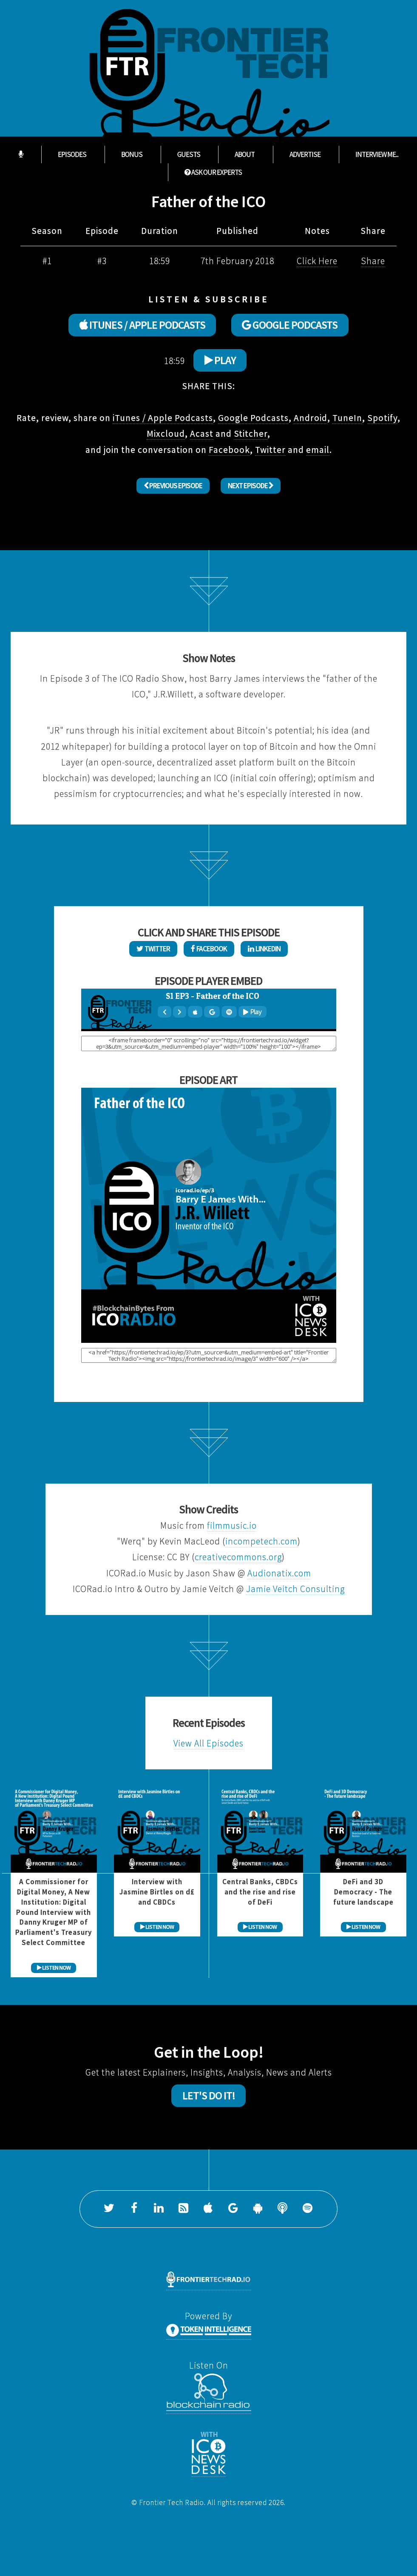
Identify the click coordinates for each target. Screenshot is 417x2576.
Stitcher (250, 433)
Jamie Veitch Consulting (295, 1589)
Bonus (131, 154)
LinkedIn (264, 948)
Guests (188, 154)
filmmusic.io (232, 1525)
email (317, 449)
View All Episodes (208, 1743)
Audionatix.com (279, 1573)
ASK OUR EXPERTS (213, 172)
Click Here (317, 261)
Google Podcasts (253, 418)
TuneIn (347, 418)
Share (373, 261)
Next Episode (250, 485)
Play (220, 360)
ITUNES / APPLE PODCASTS (142, 325)
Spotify (382, 418)
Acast (201, 433)
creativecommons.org (238, 1557)
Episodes (72, 154)
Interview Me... (376, 154)
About (245, 154)
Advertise (305, 154)
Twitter (270, 449)
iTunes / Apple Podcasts (163, 418)
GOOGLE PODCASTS (290, 325)
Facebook (229, 449)
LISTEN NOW (54, 1967)
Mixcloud (166, 433)
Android (310, 418)
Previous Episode (173, 485)
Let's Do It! (208, 2095)
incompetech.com (261, 1541)
